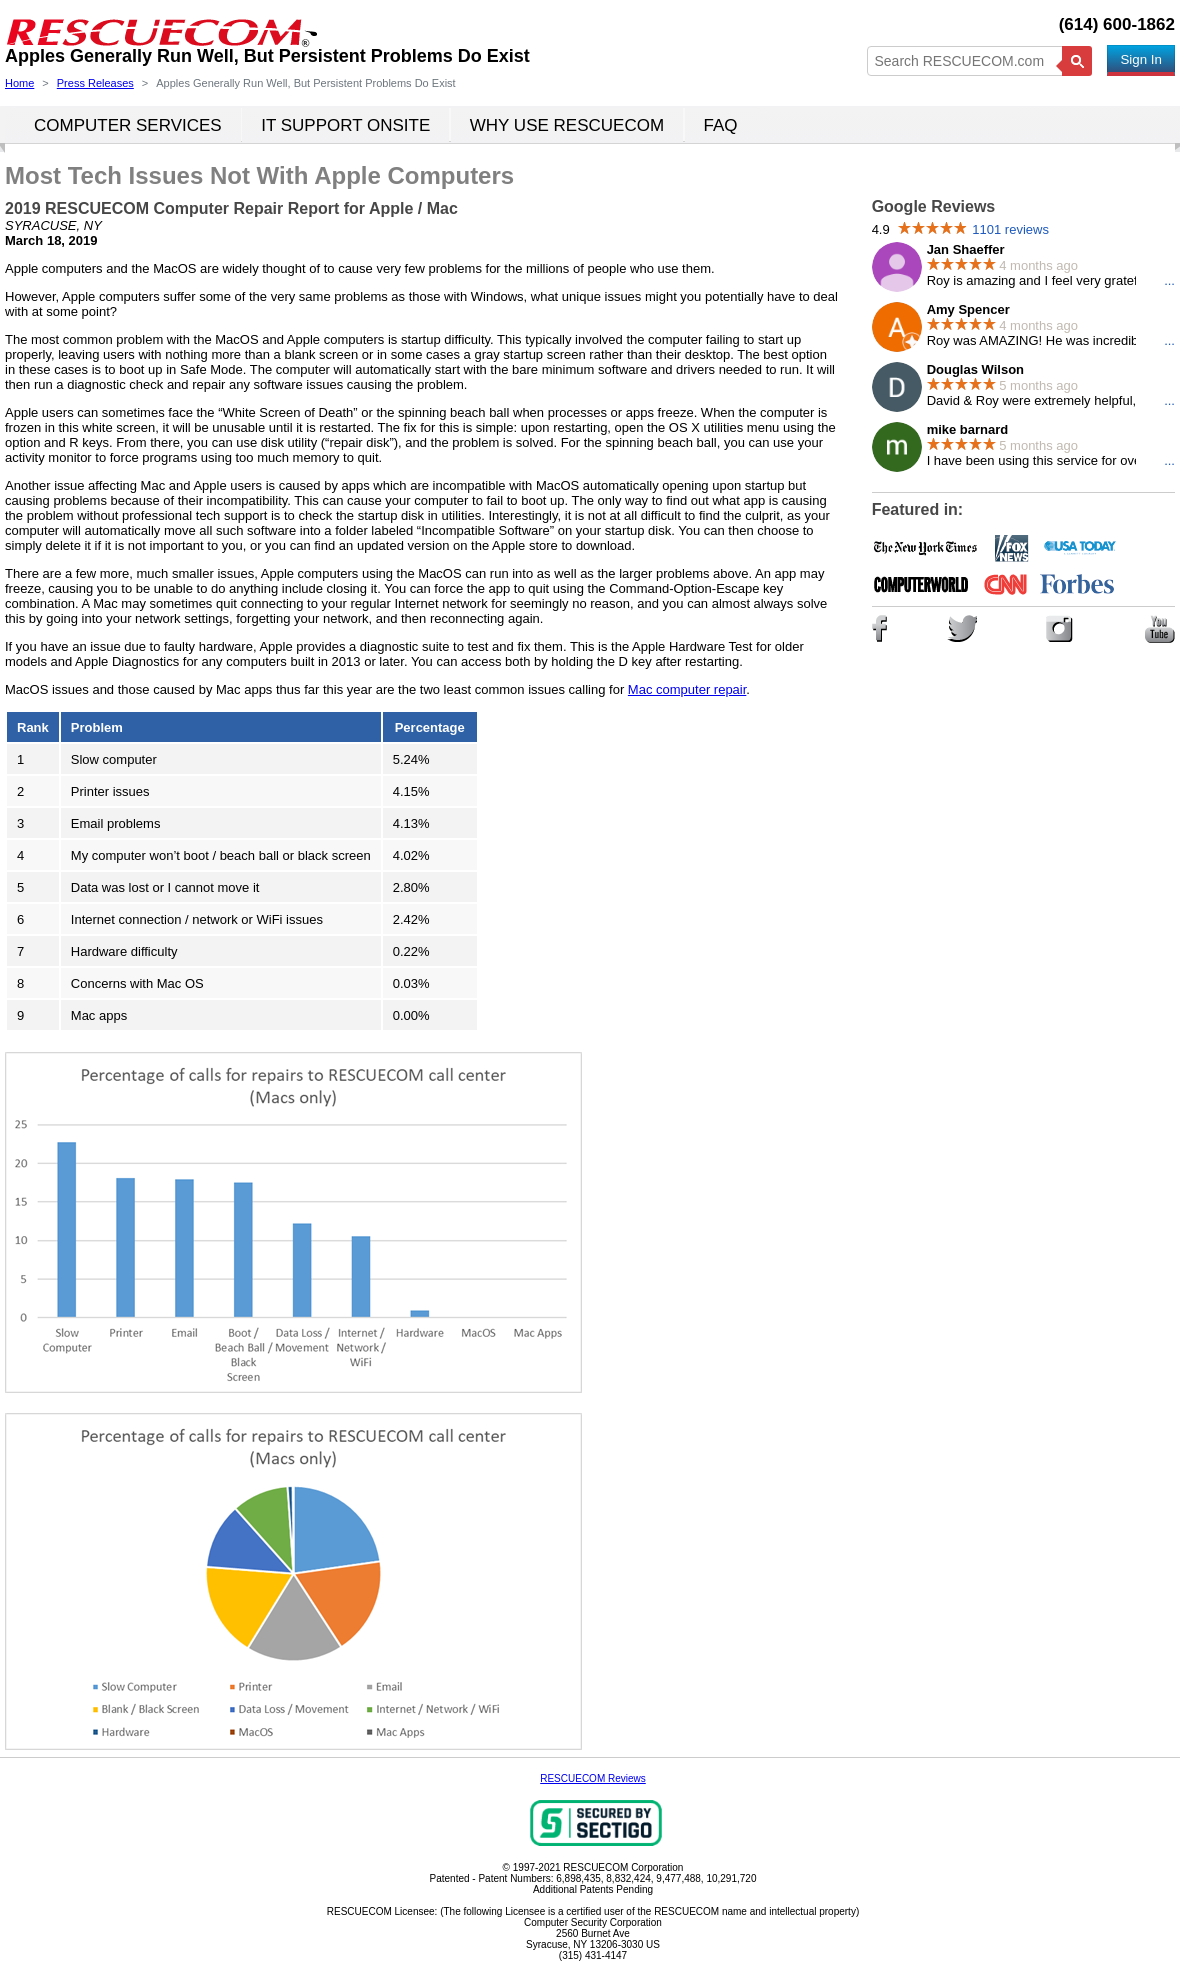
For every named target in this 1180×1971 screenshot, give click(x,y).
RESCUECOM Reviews (593, 1778)
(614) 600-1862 (1117, 24)
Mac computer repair (687, 689)
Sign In (1141, 59)
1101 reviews (1010, 229)
